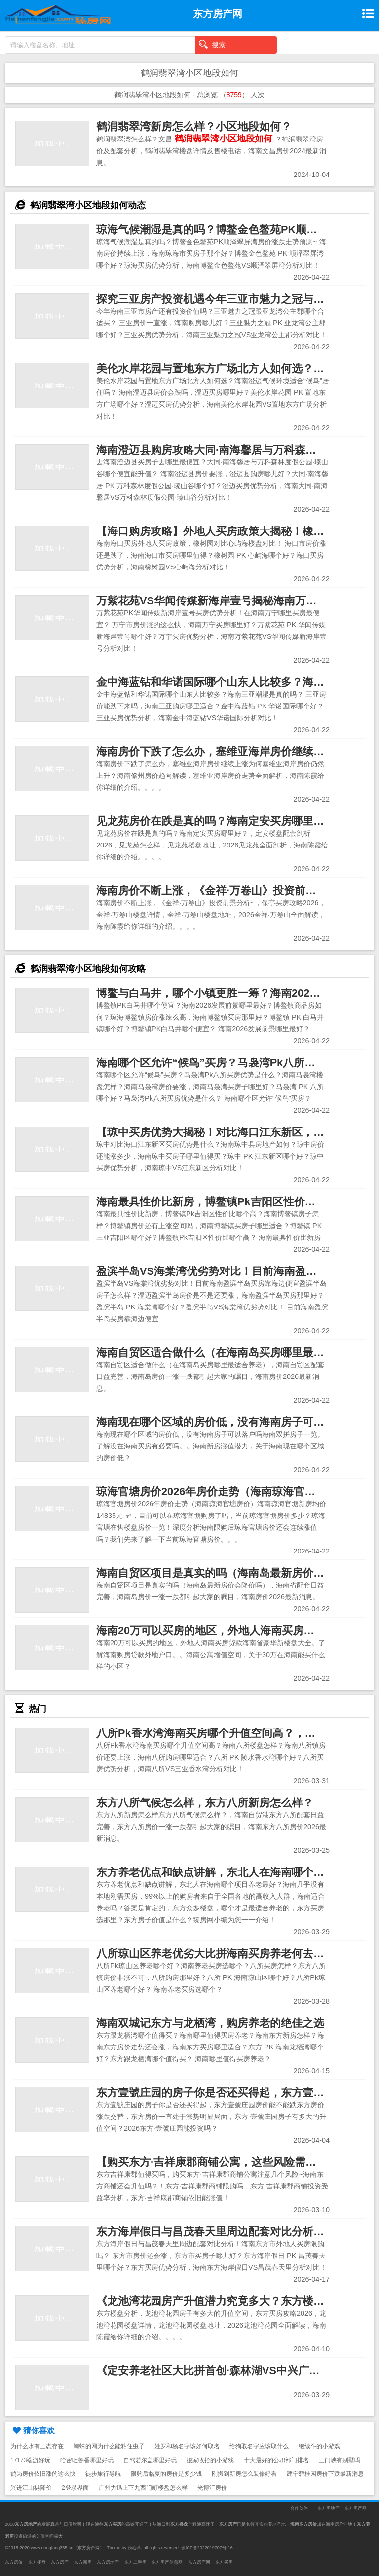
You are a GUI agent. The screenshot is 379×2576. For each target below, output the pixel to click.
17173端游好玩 (30, 2460)
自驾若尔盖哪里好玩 (150, 2460)
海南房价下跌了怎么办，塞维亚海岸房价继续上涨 (215, 751)
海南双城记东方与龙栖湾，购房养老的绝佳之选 (210, 2023)
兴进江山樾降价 (31, 2487)
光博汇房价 (212, 2487)
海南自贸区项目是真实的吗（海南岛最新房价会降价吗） (232, 1573)
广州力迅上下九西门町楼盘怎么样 (143, 2487)
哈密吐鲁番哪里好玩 (87, 2460)
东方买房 (224, 2562)
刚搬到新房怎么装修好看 (244, 2473)
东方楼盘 (37, 2562)
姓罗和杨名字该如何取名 (187, 2446)
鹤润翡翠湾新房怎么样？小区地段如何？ (194, 126)
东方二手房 (135, 2562)
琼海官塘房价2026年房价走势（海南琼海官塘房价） (222, 1491)
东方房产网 (355, 2508)
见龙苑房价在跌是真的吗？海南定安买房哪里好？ (215, 821)
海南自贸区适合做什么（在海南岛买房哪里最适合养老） (232, 1352)
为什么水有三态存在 (37, 2446)
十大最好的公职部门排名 (276, 2460)
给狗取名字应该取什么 (259, 2446)
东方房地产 (328, 2508)
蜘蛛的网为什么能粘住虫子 (109, 2446)
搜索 (212, 44)
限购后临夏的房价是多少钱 (166, 2473)
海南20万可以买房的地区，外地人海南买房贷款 (210, 1630)
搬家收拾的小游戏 (210, 2460)
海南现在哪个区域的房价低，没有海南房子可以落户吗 (226, 1422)
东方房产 (60, 2562)
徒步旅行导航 (103, 2473)
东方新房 (83, 2562)
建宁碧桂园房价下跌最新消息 (325, 2473)
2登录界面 (75, 2487)
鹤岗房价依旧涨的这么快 (43, 2473)
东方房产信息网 (167, 2562)
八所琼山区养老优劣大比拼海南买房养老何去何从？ (221, 1953)
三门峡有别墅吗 (339, 2460)
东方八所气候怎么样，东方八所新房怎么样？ (204, 1803)
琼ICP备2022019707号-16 (207, 2547)
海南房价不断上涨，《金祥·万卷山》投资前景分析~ (220, 890)
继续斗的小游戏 (319, 2446)
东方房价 (14, 2562)
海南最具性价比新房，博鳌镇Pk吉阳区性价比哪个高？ (227, 1202)
